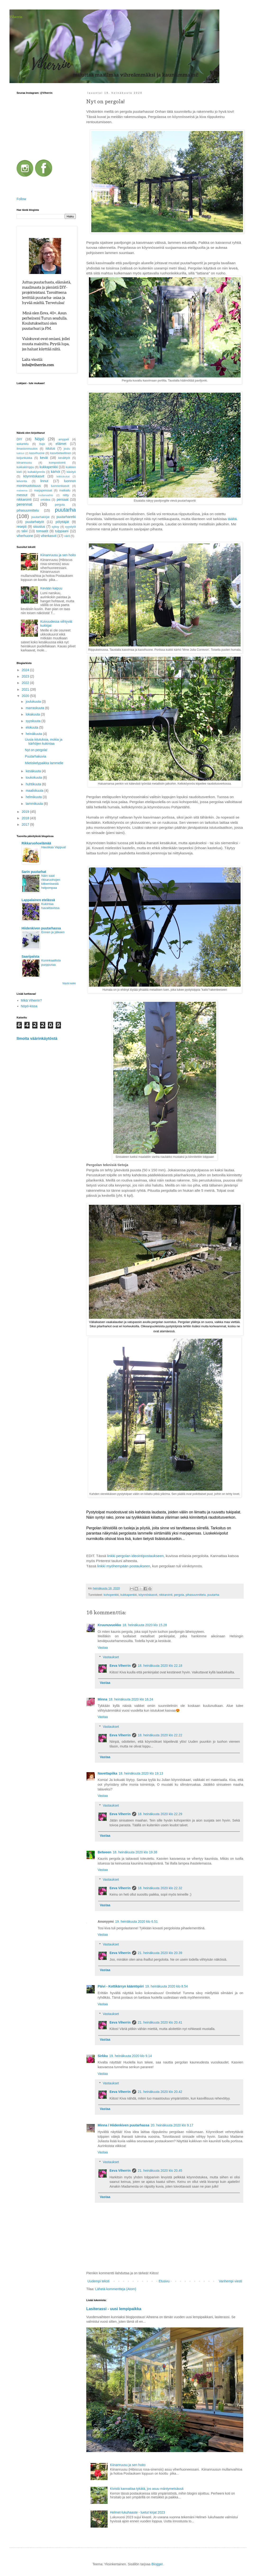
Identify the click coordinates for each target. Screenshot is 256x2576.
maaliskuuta (35, 790)
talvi (24, 531)
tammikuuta (35, 803)
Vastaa (103, 1647)
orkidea (45, 499)
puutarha (213, 1594)
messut (22, 495)
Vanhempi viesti (230, 2281)
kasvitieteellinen (60, 453)
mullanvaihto (45, 495)
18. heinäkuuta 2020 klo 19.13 (141, 1773)
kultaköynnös (36, 472)
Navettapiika (107, 1773)
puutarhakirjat (40, 517)
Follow (21, 199)
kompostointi (57, 462)
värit (67, 536)
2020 (26, 696)
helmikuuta (34, 797)
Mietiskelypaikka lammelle (44, 763)
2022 (26, 683)
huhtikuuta (34, 784)
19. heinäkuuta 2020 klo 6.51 (136, 1921)
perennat (24, 504)
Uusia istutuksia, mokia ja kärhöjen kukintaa (43, 741)
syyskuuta (33, 721)
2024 (26, 670)
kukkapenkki (128, 1594)
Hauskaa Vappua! (53, 847)
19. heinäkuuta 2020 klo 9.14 (130, 2056)
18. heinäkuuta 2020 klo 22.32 (160, 1888)
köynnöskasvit (147, 1594)
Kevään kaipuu (51, 588)
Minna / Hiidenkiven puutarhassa (123, 2125)
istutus (50, 448)
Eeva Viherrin (120, 1665)
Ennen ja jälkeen (52, 932)
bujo (42, 444)
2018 (26, 818)
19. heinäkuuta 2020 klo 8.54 (166, 1986)
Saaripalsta (30, 956)
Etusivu (164, 2281)
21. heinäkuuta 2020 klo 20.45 (160, 2170)
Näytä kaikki (69, 983)
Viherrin (15, 17)
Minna (102, 1699)
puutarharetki (66, 517)
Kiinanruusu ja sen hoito (127, 2465)
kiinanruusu (24, 462)
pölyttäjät (62, 522)
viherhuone (25, 536)
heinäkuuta (34, 734)
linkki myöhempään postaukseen (123, 1566)
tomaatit (42, 531)
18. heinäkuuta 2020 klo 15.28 (145, 1625)
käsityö (71, 472)
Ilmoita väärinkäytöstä (37, 1038)
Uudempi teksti (98, 2281)
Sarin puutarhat (34, 872)
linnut (44, 481)
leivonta (22, 481)
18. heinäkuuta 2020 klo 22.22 (160, 1735)
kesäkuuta (34, 771)
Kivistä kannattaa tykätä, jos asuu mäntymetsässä (146, 2489)
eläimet (61, 444)
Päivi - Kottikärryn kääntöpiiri (121, 1986)
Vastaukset (111, 1657)
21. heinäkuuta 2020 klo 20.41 (160, 2022)
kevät (44, 458)
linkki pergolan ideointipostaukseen (135, 1556)
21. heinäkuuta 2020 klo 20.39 (160, 1953)
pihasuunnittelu (196, 1594)
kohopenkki (111, 1594)
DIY (19, 439)
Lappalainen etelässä (38, 900)
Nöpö (39, 439)
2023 (26, 676)
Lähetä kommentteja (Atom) (115, 2289)
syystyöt (70, 526)
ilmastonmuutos (27, 448)
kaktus (20, 453)
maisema (22, 490)
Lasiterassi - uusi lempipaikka (113, 2309)
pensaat (63, 499)
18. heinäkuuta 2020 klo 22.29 (160, 1814)
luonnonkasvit (60, 486)
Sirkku (103, 2056)
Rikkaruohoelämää (36, 843)
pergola (179, 1594)
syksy (55, 526)
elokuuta (32, 727)
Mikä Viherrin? (31, 1000)
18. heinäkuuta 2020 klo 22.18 (160, 1665)
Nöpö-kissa (29, 1006)
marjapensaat (43, 490)
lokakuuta (33, 714)
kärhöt (55, 472)
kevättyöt (64, 458)
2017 (26, 824)
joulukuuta (34, 701)
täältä (232, 519)
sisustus (39, 526)
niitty (66, 495)
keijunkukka (24, 458)
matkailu (64, 490)
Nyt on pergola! (36, 750)
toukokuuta (34, 777)
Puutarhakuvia (35, 756)
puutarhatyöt (34, 522)
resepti (22, 526)
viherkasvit (48, 536)
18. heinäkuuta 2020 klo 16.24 (131, 1699)
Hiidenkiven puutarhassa (41, 928)
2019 (26, 812)
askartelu (23, 444)
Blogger (157, 2564)
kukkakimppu (25, 467)
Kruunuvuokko (109, 1625)
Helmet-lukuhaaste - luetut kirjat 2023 (137, 2512)
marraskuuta (35, 708)
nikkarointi (165, 1594)
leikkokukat (62, 476)
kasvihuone (37, 453)
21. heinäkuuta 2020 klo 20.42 (160, 2092)
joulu (67, 448)
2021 (26, 689)
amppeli (64, 439)
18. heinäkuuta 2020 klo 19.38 (135, 1852)
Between (104, 1852)
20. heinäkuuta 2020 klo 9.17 (172, 2125)
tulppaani (62, 531)
